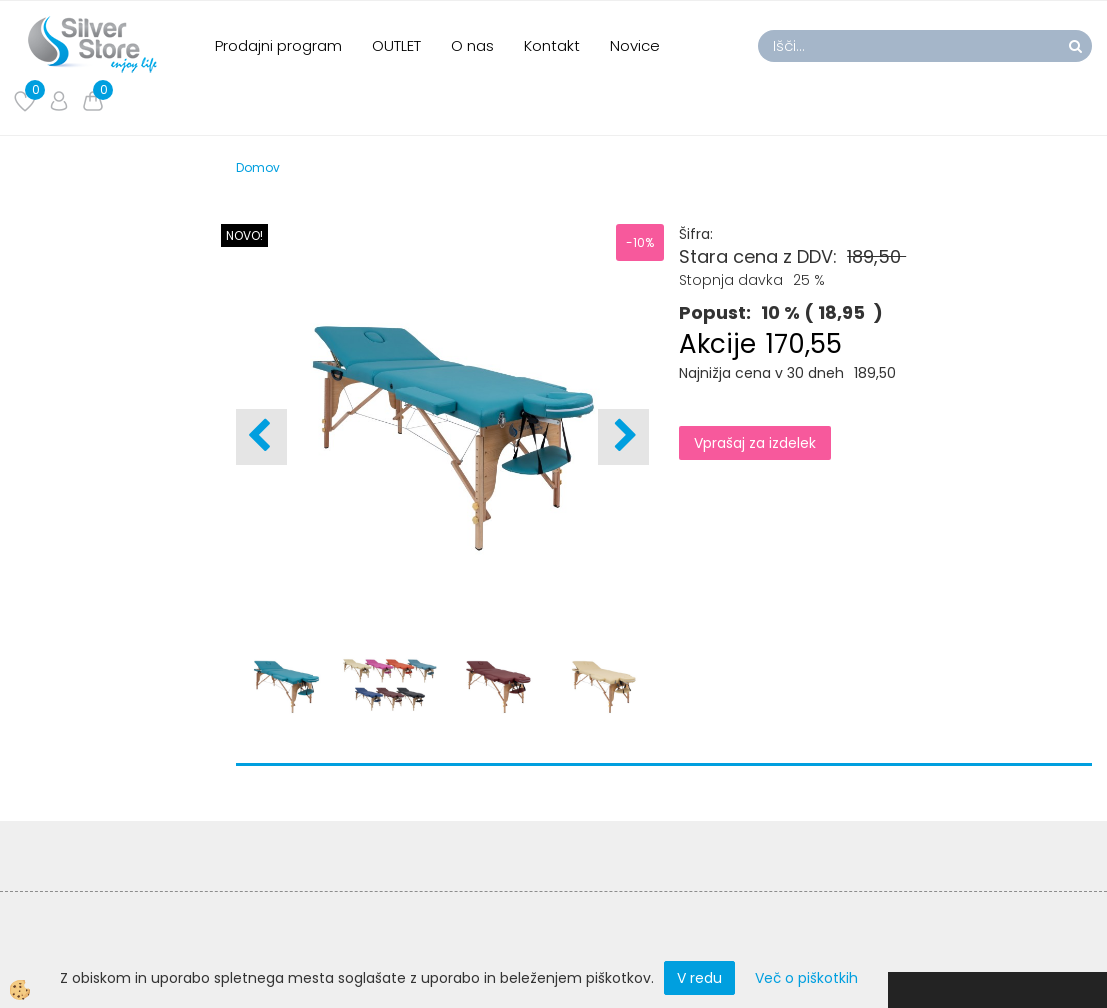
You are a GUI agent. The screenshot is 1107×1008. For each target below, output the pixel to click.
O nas (472, 45)
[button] (623, 437)
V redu (699, 978)
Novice (635, 45)
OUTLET (396, 45)
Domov (258, 167)
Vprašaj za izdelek (755, 443)
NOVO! (244, 235)
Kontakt (552, 45)
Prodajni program (278, 45)
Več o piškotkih (806, 978)
